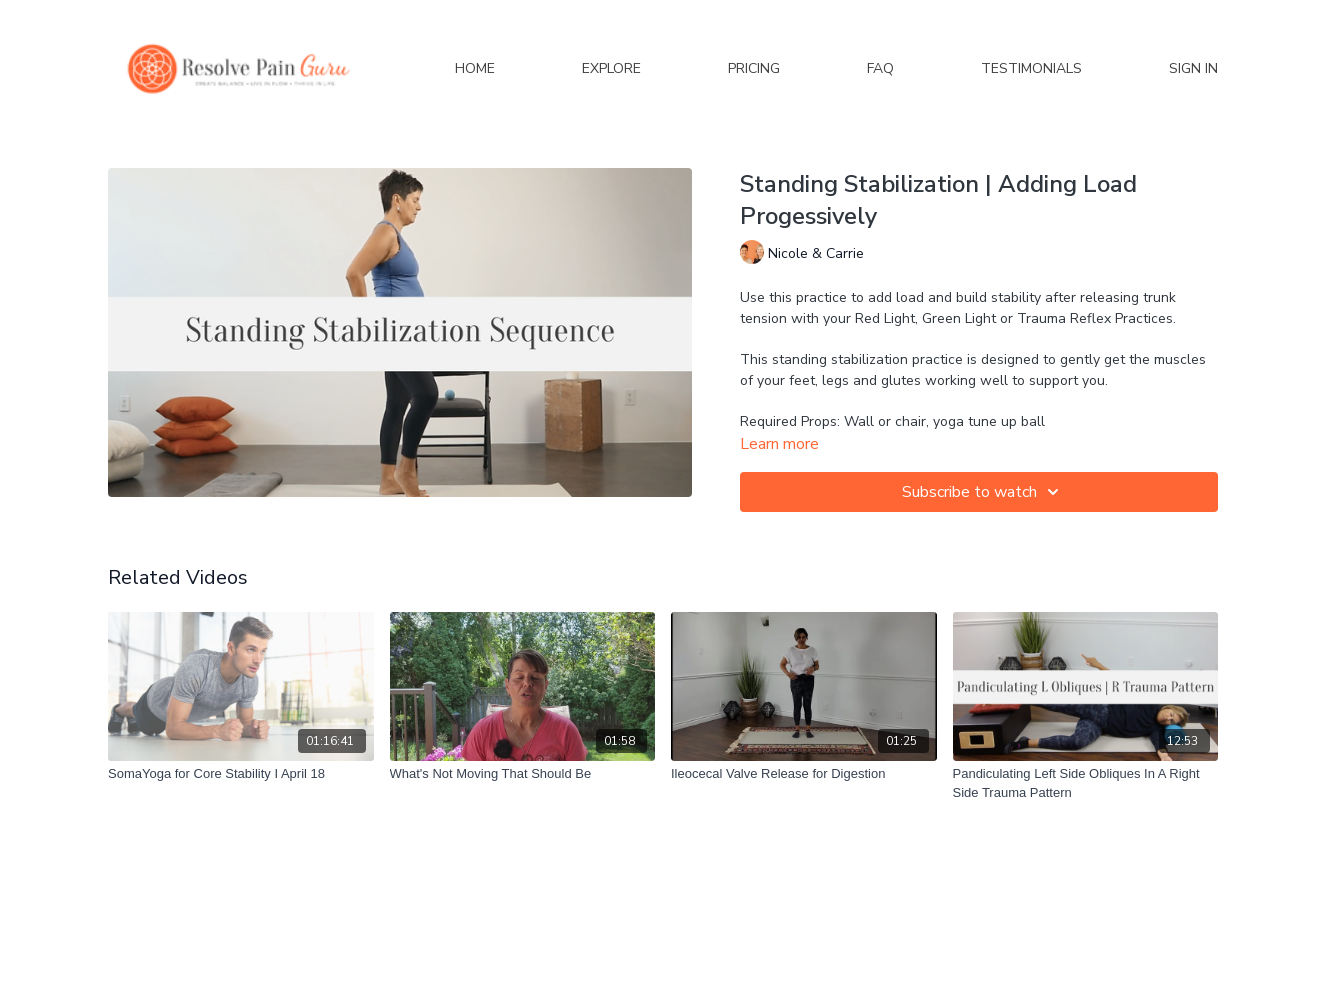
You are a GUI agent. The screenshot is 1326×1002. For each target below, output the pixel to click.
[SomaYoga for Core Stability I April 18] (241, 774)
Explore (611, 68)
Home (475, 68)
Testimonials (1031, 68)
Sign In (1193, 68)
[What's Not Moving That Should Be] (523, 774)
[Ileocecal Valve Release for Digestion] (804, 774)
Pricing (754, 68)
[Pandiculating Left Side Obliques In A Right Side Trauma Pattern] (1086, 783)
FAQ (880, 68)
